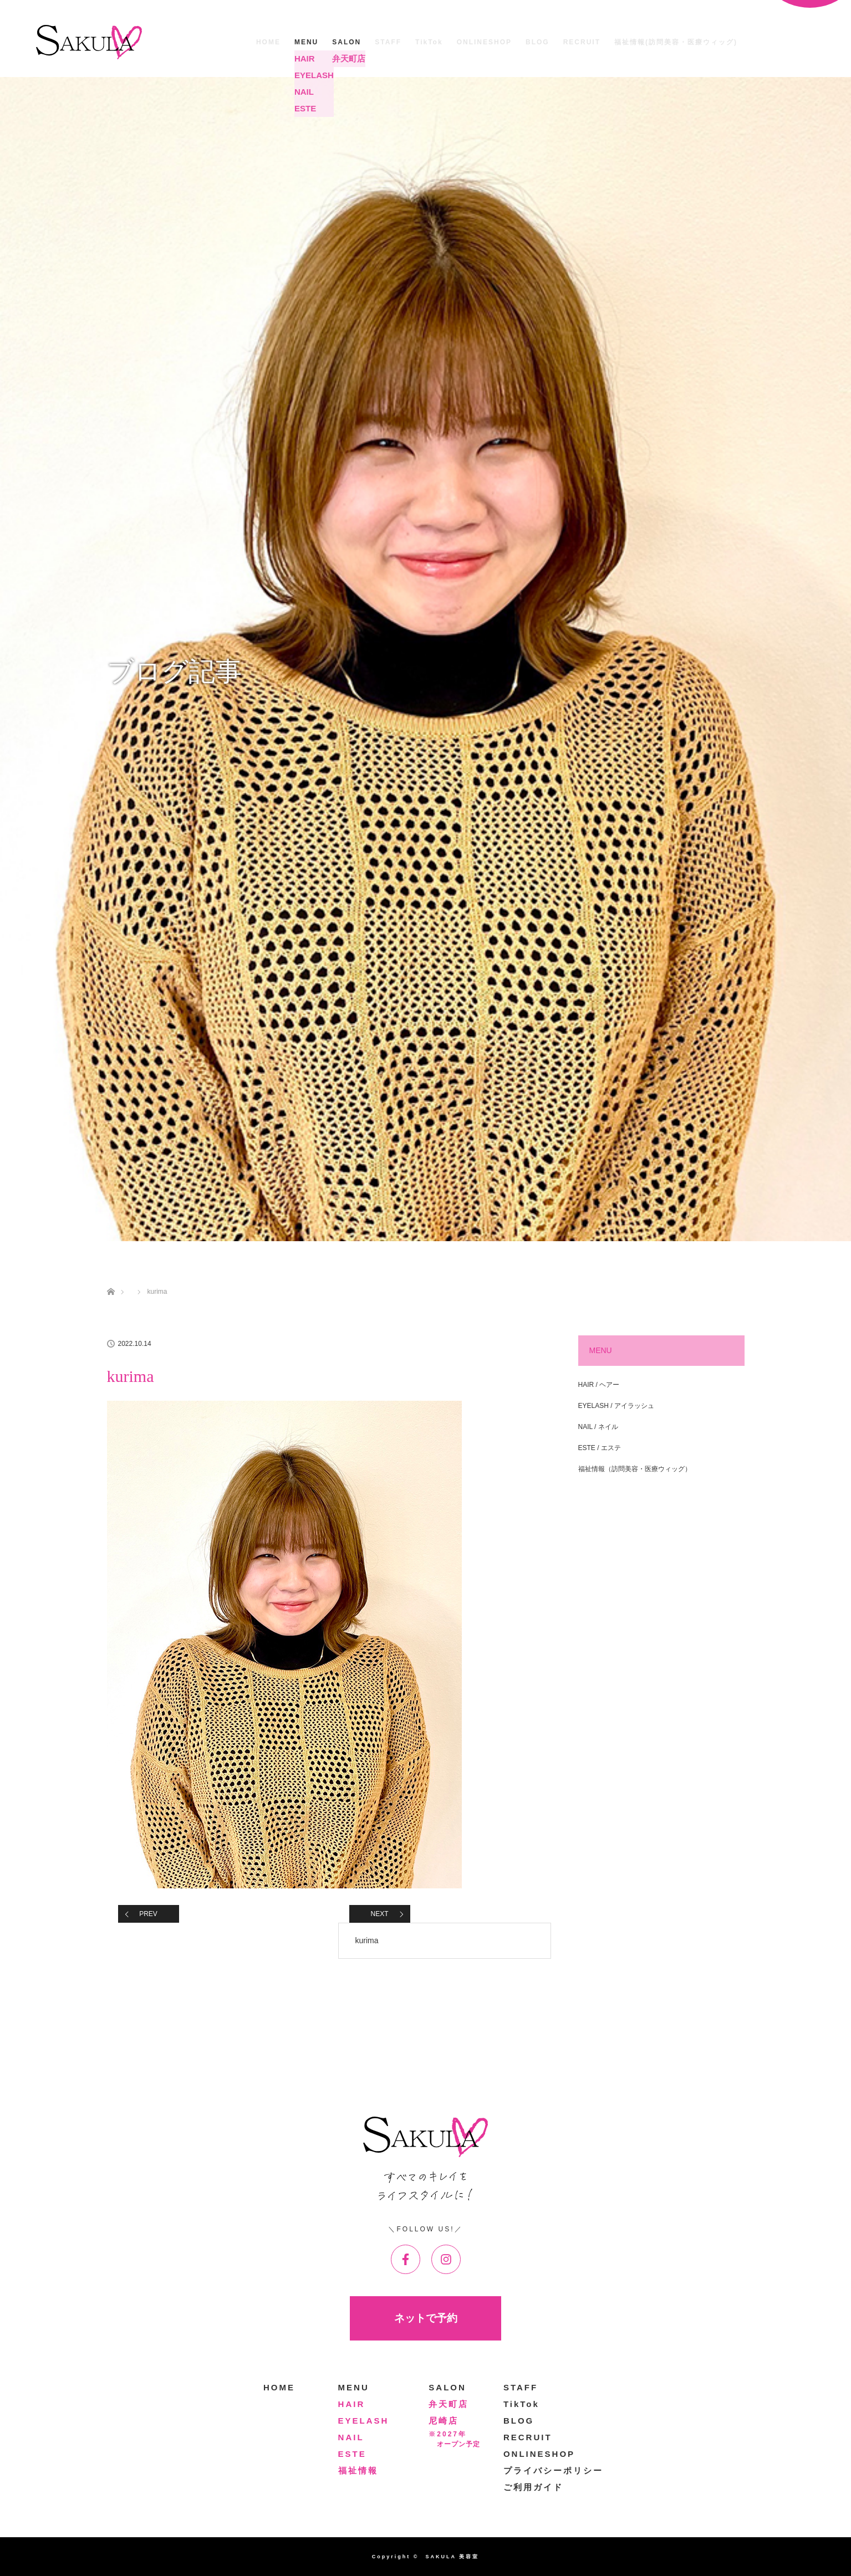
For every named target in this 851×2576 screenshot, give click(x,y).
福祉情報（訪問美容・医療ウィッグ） (634, 1469)
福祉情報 (358, 2470)
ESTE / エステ (599, 1448)
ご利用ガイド (533, 2487)
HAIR (351, 2404)
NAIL (351, 2437)
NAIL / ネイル (598, 1427)
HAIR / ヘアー (599, 1385)
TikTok (429, 42)
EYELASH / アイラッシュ (616, 1406)
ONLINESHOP (484, 42)
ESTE (352, 2454)
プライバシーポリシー (553, 2470)
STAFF (388, 42)
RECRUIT (581, 42)
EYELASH (363, 2420)
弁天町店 (448, 2404)
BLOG (537, 42)
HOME (268, 42)
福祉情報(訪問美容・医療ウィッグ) (675, 42)
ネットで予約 (425, 2318)
